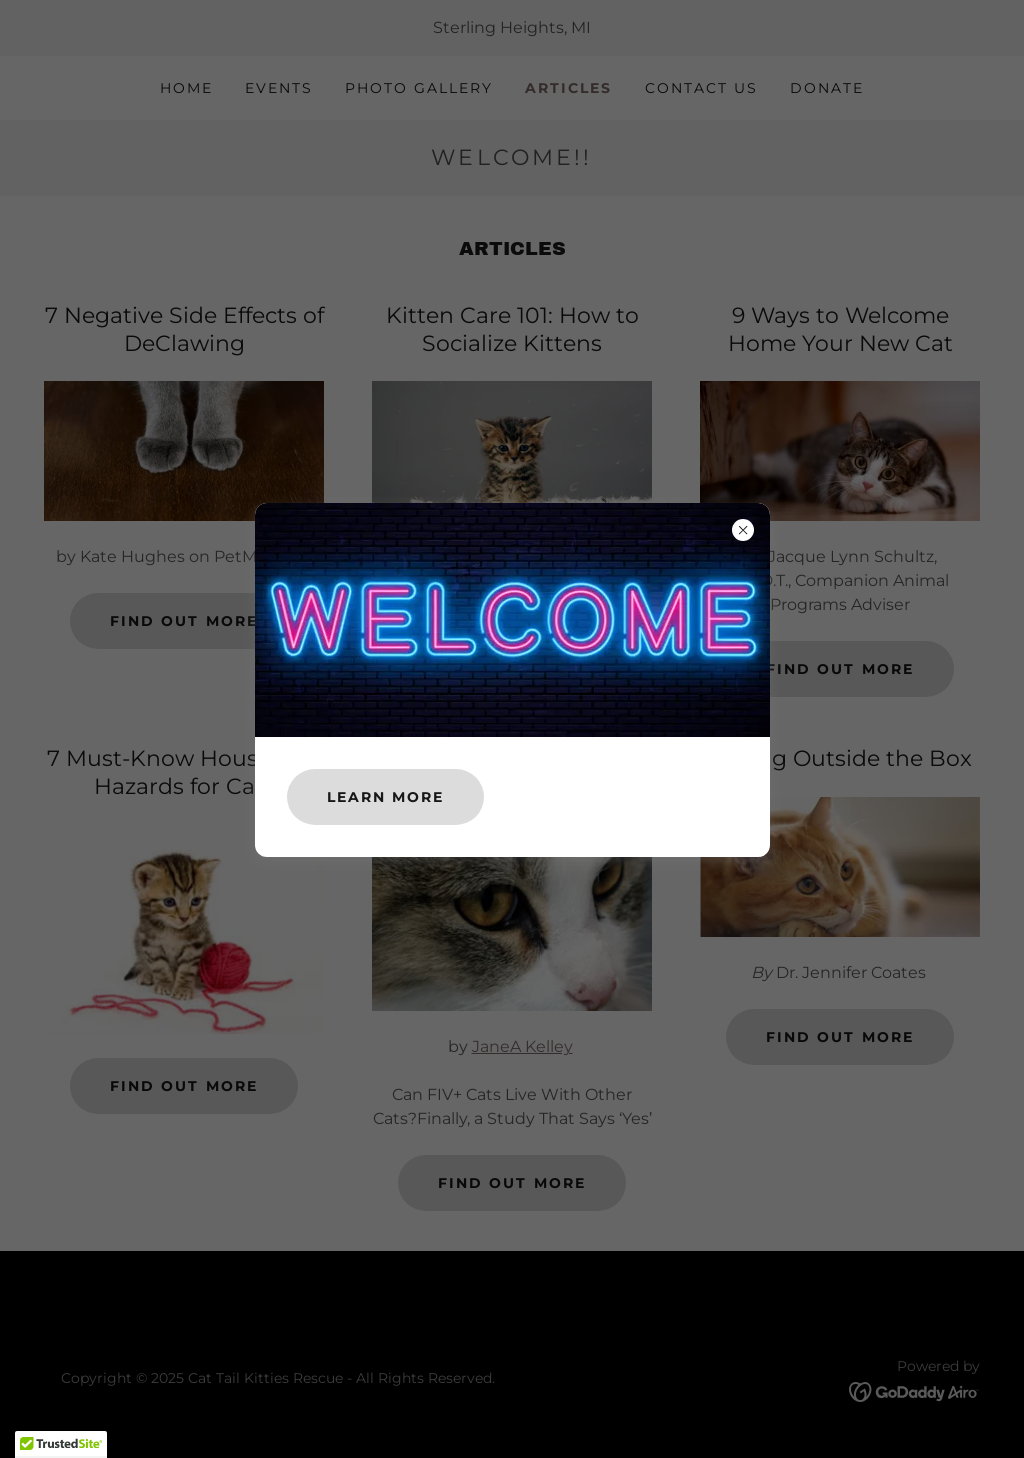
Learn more (385, 797)
